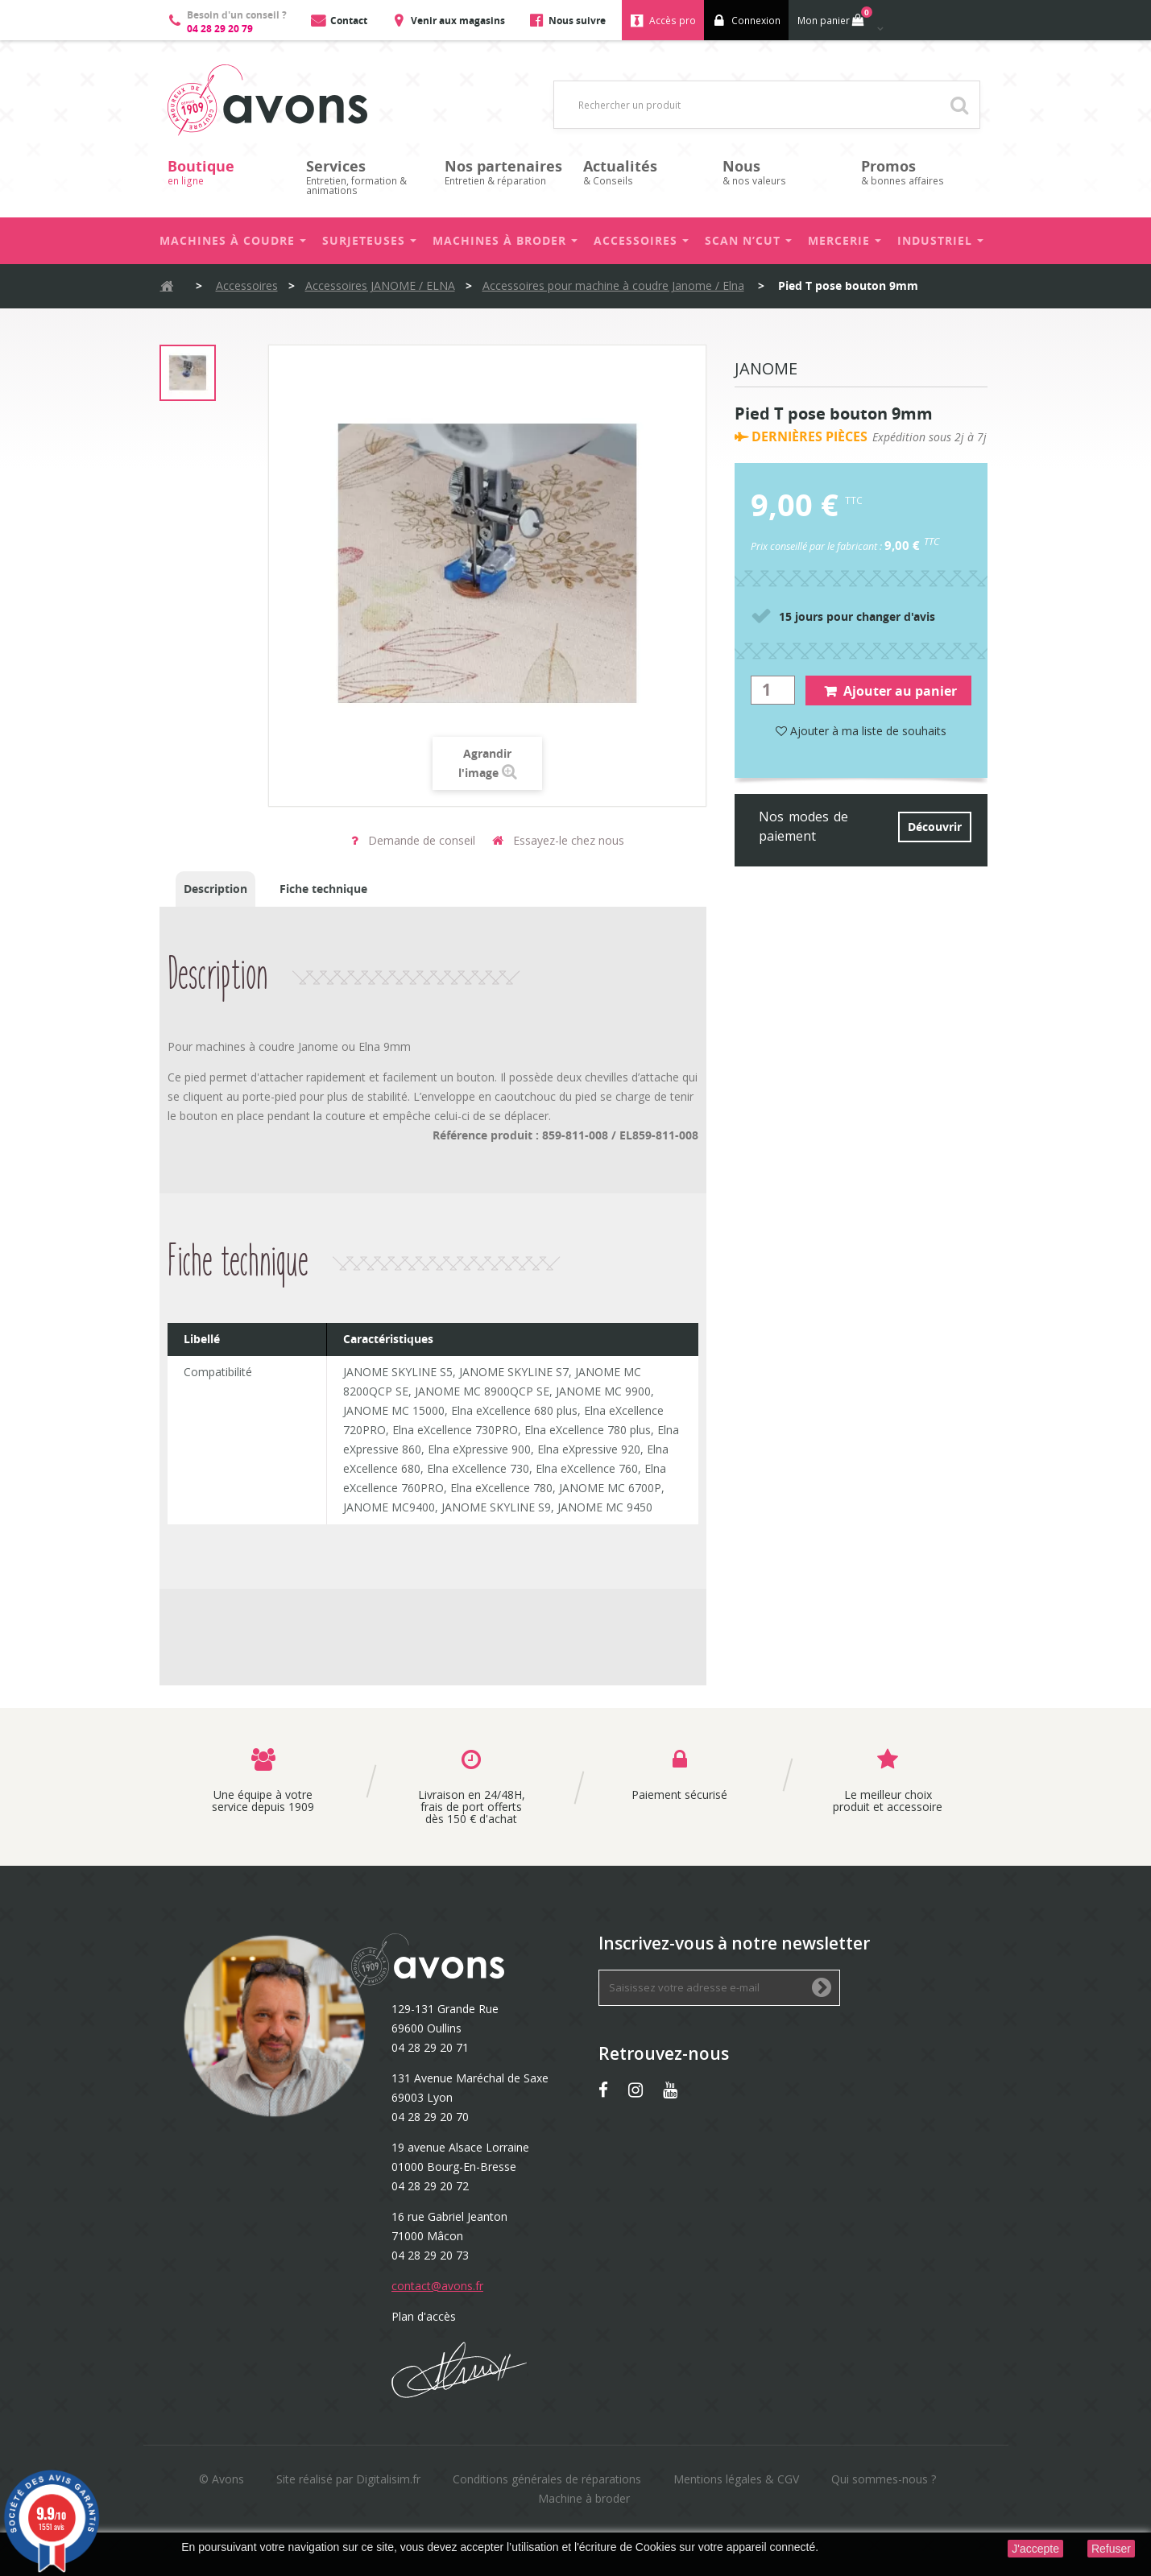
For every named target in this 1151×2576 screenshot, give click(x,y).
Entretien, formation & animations (367, 176)
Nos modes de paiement (803, 826)
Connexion (755, 20)
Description (215, 888)
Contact (348, 20)
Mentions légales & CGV (736, 2479)
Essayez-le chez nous (558, 840)
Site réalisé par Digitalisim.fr (348, 2479)
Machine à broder (584, 2498)
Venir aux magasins (458, 20)
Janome (766, 370)
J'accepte (1035, 2548)
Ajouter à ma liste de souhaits (861, 730)
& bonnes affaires (922, 172)
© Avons (221, 2479)
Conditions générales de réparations (547, 2479)
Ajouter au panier (890, 691)
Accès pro (672, 20)
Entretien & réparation (506, 172)
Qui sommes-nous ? (883, 2479)
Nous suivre (577, 20)
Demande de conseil (413, 840)
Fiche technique (323, 888)
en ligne (229, 172)
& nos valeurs (783, 172)
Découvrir (935, 826)
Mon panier (833, 16)
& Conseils (644, 172)
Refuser (1111, 2548)
